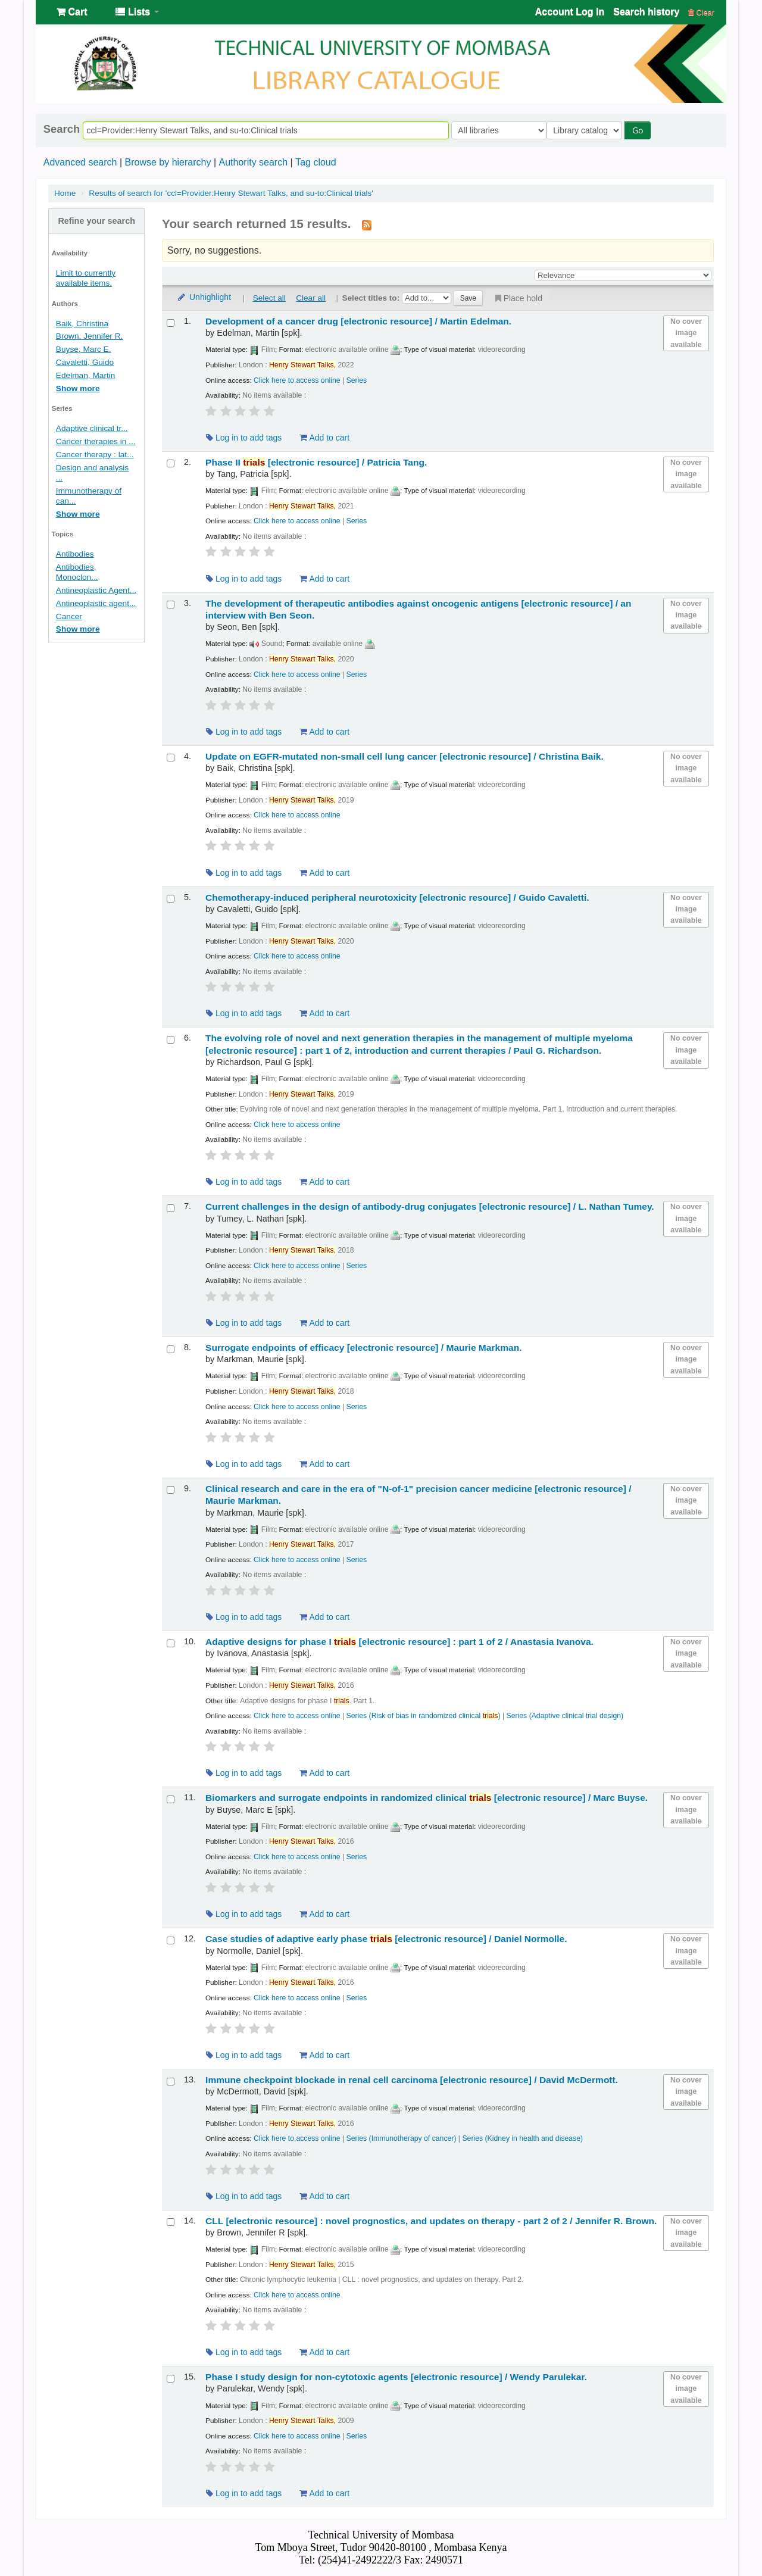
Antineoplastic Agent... (96, 590)
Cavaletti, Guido (85, 362)
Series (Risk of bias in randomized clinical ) (423, 1716)
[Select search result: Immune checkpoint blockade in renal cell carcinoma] (170, 2081)
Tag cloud (315, 162)
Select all (269, 297)
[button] (72, 12)
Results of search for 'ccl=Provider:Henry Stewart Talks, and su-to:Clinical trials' (231, 193)
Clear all (311, 297)
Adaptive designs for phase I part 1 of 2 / (399, 1642)
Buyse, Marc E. (83, 349)
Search (61, 129)
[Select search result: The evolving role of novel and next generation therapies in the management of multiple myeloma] (170, 1040)
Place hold (517, 298)
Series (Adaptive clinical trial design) (565, 1716)
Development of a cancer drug (358, 321)
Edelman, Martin (85, 375)
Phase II (316, 462)
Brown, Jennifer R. (89, 336)
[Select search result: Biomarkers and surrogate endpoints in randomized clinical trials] (170, 1799)
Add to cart (324, 437)
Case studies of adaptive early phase (386, 1939)
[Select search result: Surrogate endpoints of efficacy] (170, 1349)
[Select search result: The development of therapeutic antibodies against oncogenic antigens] (170, 604)
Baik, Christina (82, 323)
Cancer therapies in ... (96, 441)
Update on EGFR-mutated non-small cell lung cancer (404, 756)
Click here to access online (297, 380)
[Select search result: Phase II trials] (170, 463)
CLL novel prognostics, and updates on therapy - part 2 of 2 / (431, 2221)
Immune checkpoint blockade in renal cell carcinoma (411, 2080)
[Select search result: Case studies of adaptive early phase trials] (170, 1940)
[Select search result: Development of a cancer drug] (170, 323)
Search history (646, 12)
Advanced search (80, 162)
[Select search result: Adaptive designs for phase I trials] (170, 1643)
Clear (701, 12)
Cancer (69, 616)
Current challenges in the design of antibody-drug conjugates (429, 1206)
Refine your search (96, 221)
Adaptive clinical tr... (92, 428)
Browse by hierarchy (167, 162)
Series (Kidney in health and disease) (522, 2138)
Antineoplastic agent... (96, 603)
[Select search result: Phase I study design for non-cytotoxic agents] (170, 2379)
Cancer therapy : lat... (95, 454)
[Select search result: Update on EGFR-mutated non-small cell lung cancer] (170, 757)
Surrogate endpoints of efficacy (363, 1347)
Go (640, 130)
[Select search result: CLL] (170, 2222)
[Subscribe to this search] (366, 224)
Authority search (253, 162)
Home (65, 193)
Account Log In (569, 12)
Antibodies (75, 553)
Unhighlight (203, 297)
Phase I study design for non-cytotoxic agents (396, 2377)
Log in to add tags (244, 437)
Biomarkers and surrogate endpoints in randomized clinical (426, 1798)
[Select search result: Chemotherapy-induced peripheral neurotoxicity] (170, 899)
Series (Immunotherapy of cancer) (401, 2138)
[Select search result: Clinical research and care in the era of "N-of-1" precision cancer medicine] (170, 1490)
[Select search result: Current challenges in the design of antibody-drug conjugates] (170, 1208)
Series (356, 380)
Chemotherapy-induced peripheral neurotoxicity (397, 897)
